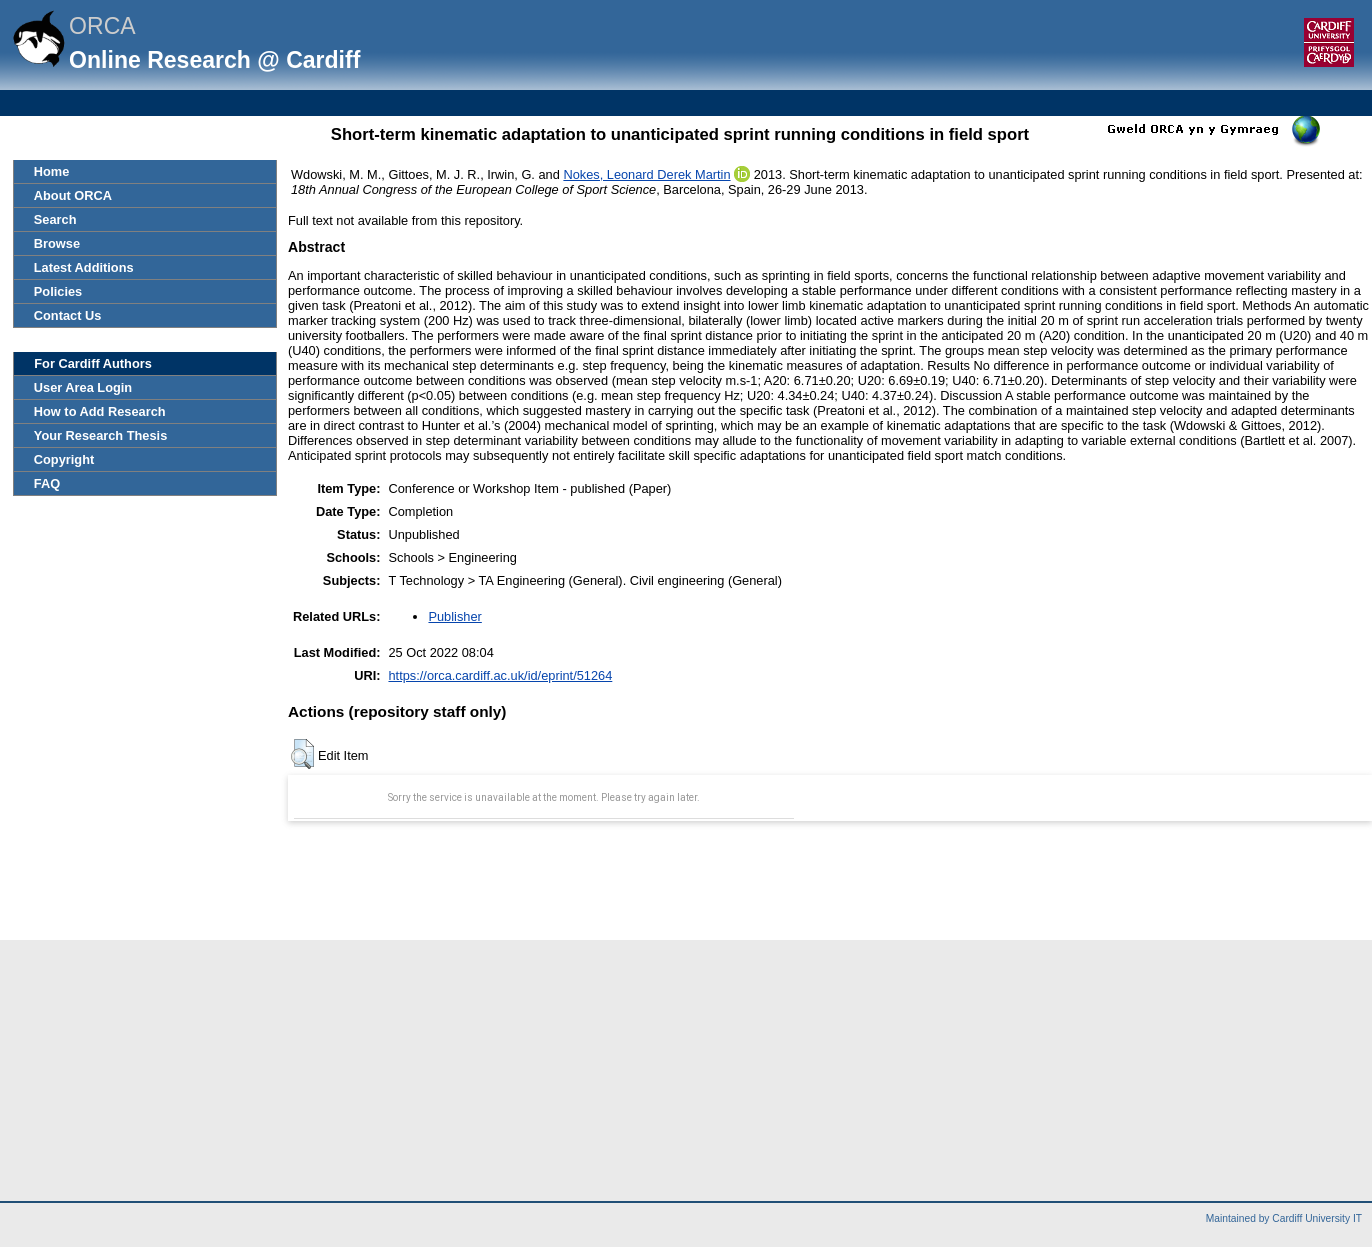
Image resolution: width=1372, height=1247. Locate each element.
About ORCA (73, 195)
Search (55, 219)
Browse (57, 243)
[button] (302, 754)
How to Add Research (100, 411)
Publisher (454, 616)
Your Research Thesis (100, 435)
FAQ (47, 483)
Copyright (64, 459)
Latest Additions (84, 267)
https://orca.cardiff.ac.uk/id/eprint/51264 (500, 675)
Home (52, 171)
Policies (58, 291)
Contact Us (68, 315)
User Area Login (83, 387)
